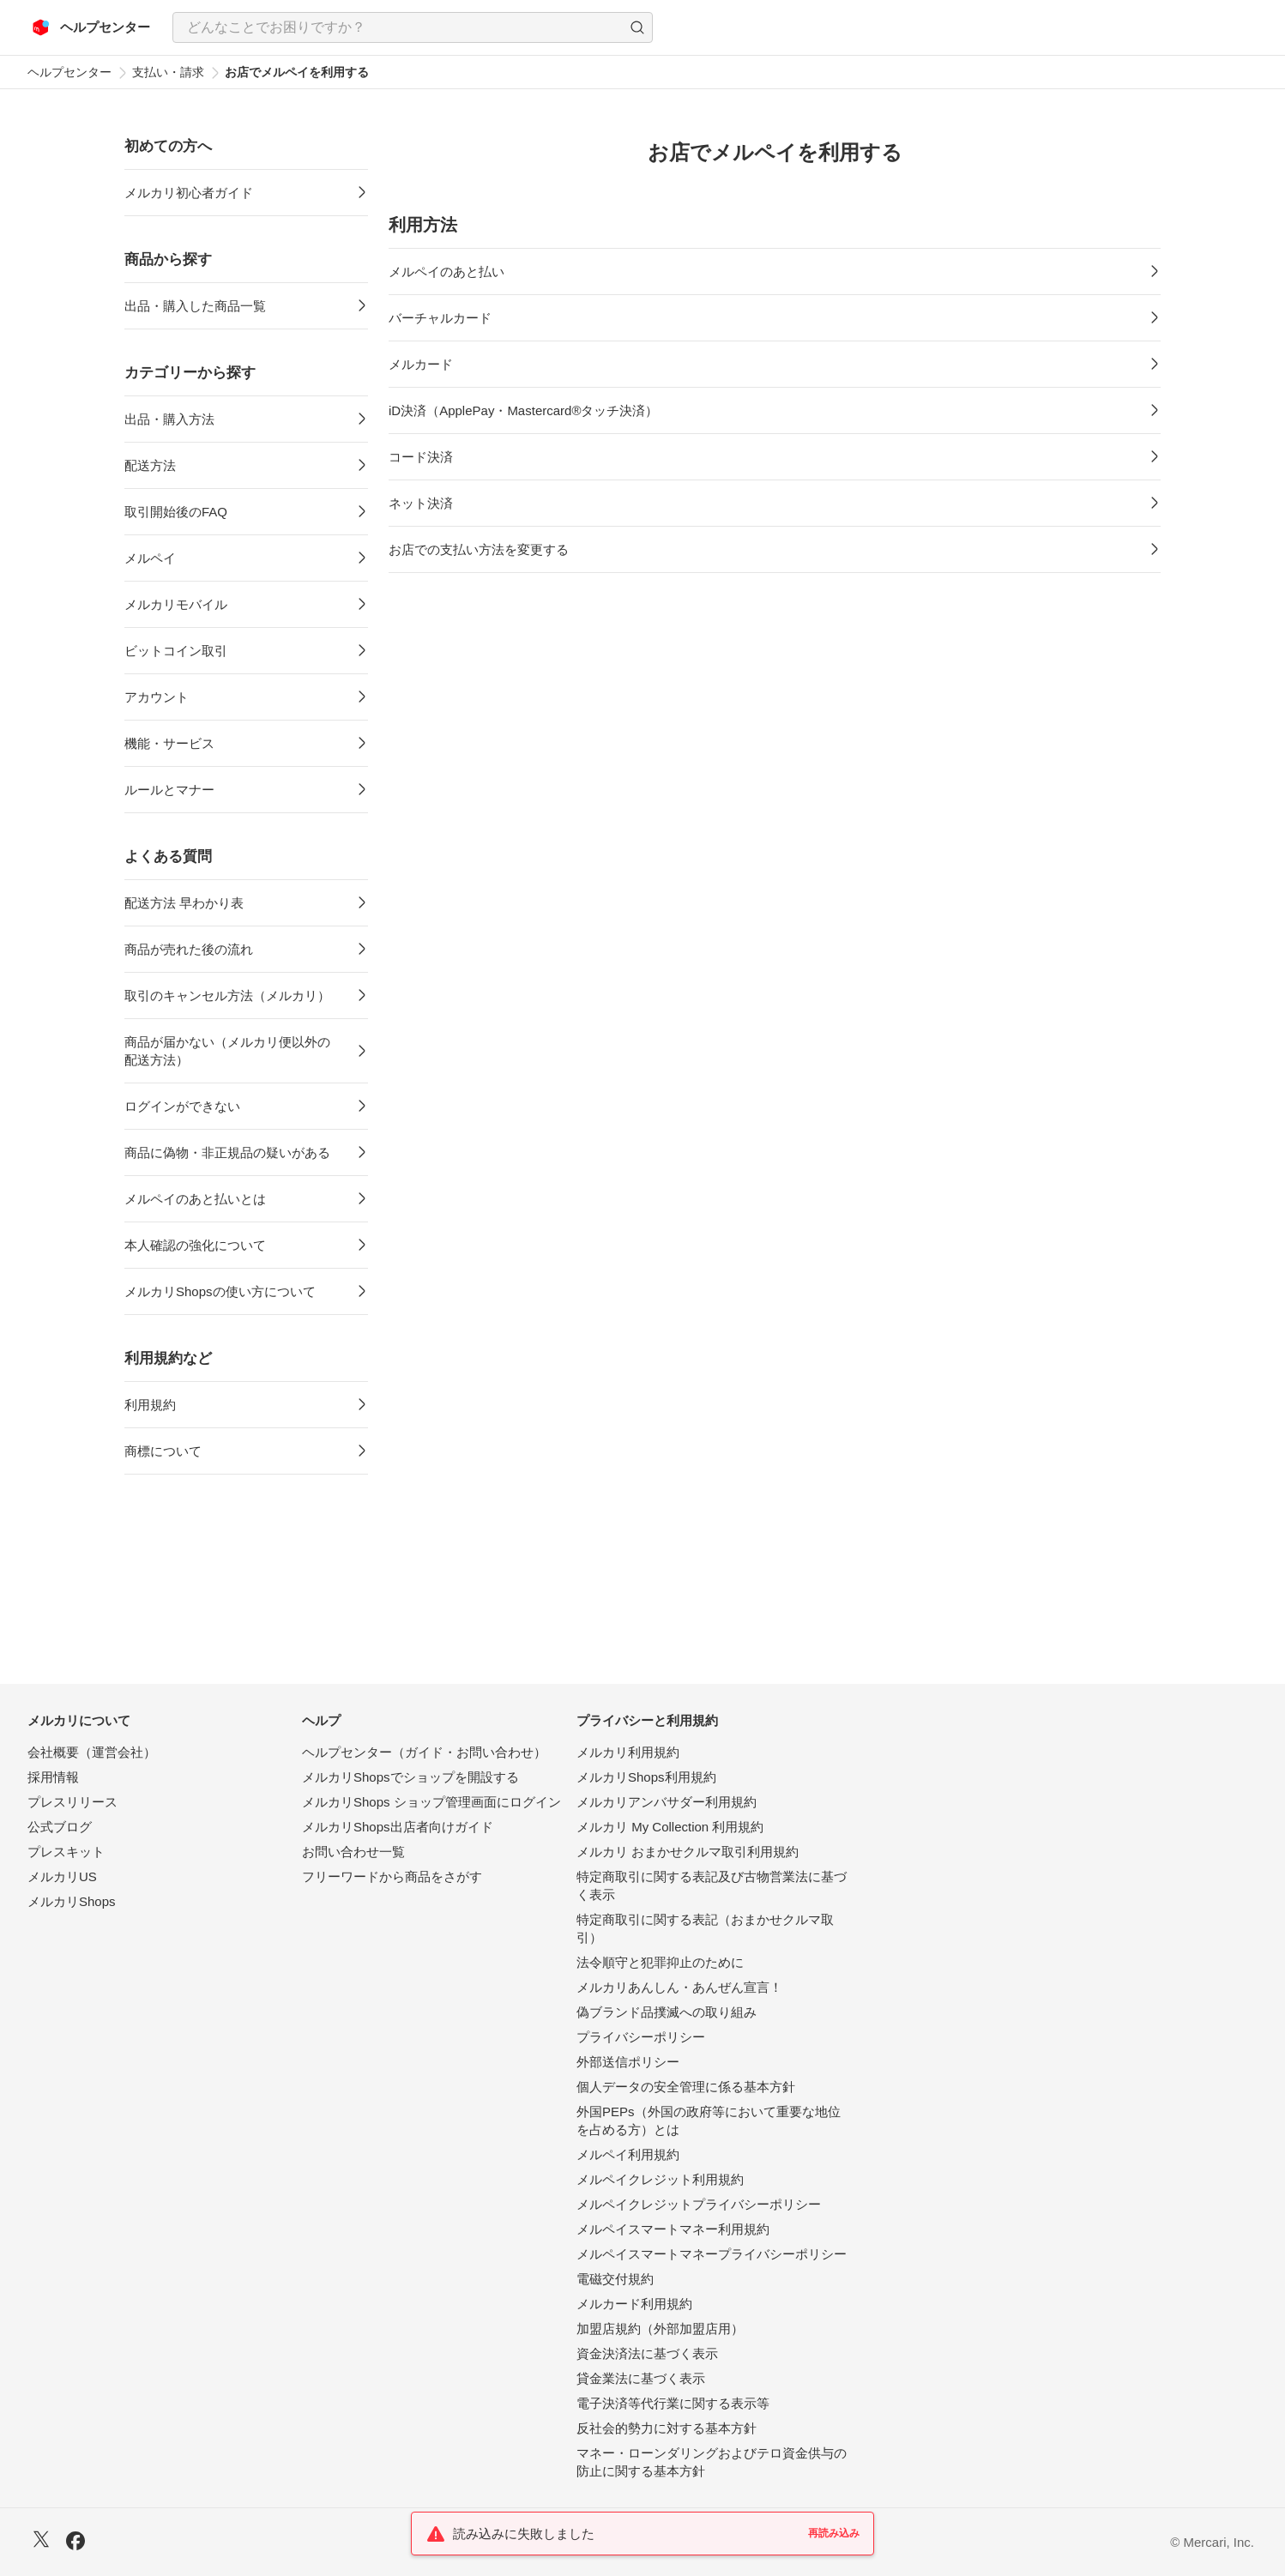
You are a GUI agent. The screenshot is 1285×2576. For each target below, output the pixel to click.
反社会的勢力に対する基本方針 (666, 2428)
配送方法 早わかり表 (184, 903)
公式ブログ (59, 1826)
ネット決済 (421, 503)
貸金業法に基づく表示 (640, 2378)
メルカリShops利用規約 (646, 1777)
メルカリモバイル (175, 604)
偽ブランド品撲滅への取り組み (666, 2012)
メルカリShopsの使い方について (220, 1291)
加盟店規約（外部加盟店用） (660, 2328)
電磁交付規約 (615, 2278)
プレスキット (66, 1851)
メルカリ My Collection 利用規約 (669, 1826)
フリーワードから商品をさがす (392, 1876)
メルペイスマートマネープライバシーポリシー (711, 2254)
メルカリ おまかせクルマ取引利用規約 (687, 1851)
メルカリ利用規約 (627, 1752)
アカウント (156, 697)
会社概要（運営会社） (91, 1752)
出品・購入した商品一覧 (195, 306)
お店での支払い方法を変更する (479, 549)
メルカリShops (71, 1901)
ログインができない (182, 1106)
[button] (637, 27)
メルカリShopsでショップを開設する (410, 1777)
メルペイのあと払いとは (195, 1198)
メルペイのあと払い (446, 271)
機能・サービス (169, 743)
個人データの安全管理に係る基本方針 (685, 2086)
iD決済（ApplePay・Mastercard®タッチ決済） (523, 410)
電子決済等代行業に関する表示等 (672, 2403)
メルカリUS (62, 1876)
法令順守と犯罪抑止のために (660, 1962)
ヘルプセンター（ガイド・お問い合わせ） (424, 1752)
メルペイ (150, 558)
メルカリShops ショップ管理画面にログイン (431, 1802)
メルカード (421, 364)
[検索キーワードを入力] (398, 27)
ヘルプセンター (69, 72)
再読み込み (834, 2533)
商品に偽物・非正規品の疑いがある (227, 1152)
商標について (163, 1451)
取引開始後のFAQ (175, 511)
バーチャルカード (440, 318)
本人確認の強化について (195, 1245)
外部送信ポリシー (627, 2061)
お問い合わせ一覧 (353, 1851)
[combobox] (412, 27)
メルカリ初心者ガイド (188, 192)
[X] (41, 2541)
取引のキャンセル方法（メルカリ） (227, 995)
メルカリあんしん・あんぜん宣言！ (679, 1987)
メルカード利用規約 (634, 2303)
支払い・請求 (168, 72)
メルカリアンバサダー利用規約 (666, 1802)
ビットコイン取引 (175, 650)
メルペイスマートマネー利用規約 (672, 2229)
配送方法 (150, 465)
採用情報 (53, 1777)
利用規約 (150, 1404)
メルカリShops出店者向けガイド (397, 1826)
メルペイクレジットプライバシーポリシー (698, 2204)
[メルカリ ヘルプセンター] (91, 27)
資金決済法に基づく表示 (647, 2353)
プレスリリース (72, 1802)
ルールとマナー (169, 789)
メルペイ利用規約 (627, 2154)
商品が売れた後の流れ (188, 949)
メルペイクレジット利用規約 (660, 2179)
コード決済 (421, 456)
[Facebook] (75, 2543)
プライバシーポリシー (640, 2037)
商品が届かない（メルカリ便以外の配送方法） (227, 1051)
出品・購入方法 (169, 419)
